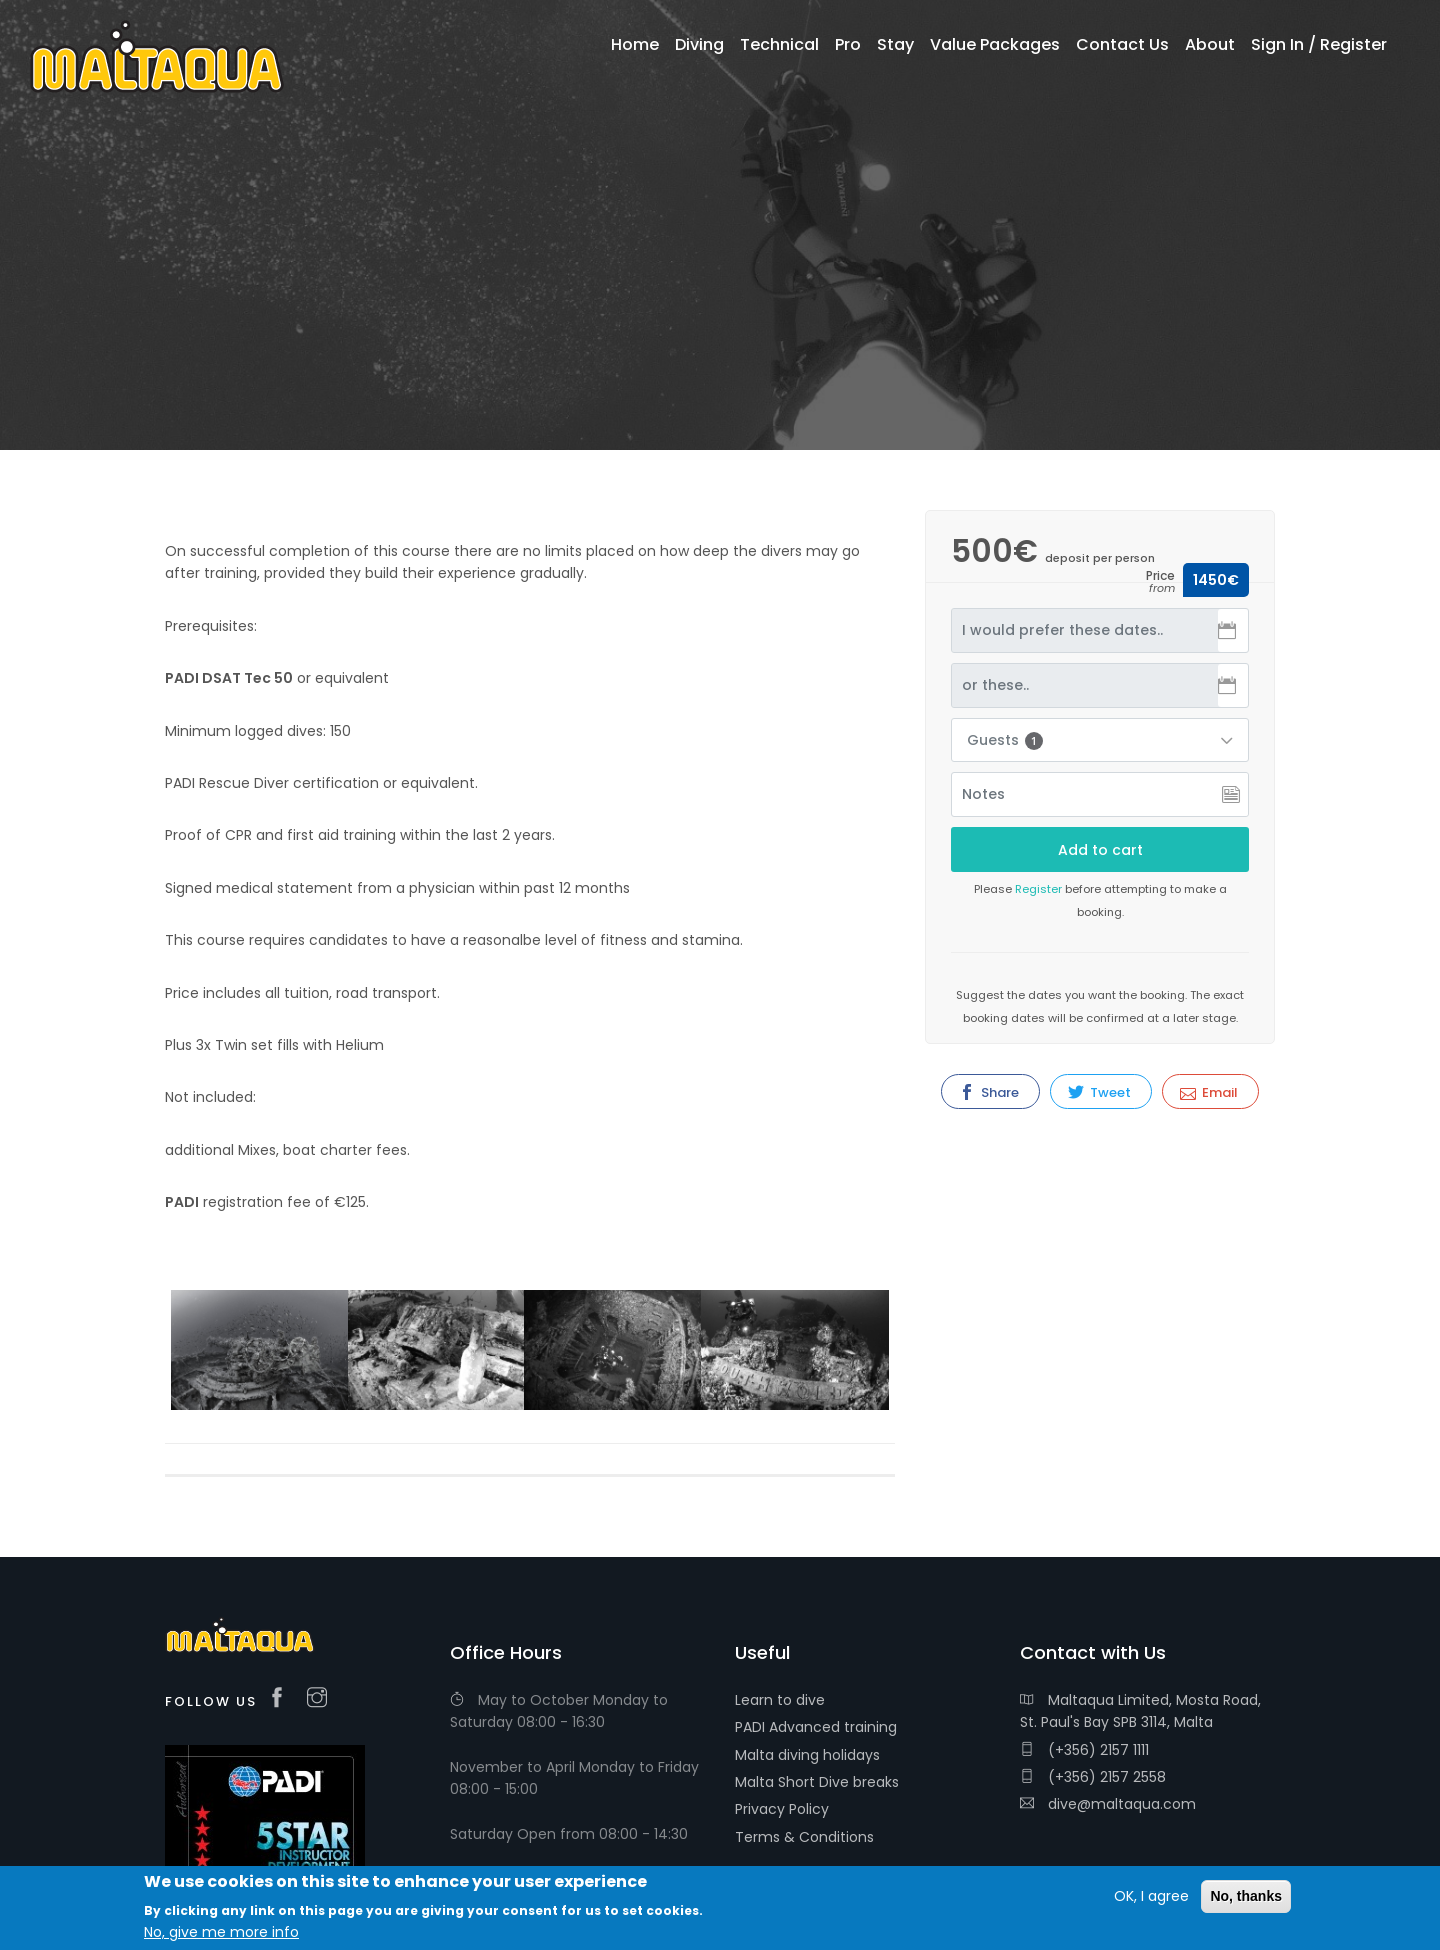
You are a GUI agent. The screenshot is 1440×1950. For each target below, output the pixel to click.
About (1210, 44)
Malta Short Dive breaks (817, 1782)
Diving (699, 44)
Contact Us (1122, 44)
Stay (895, 44)
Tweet (1099, 1092)
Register (1038, 889)
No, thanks (1246, 1896)
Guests (1005, 740)
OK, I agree (1151, 1896)
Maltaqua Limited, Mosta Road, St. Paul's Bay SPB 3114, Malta (1140, 1711)
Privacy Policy (782, 1809)
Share (989, 1092)
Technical (779, 44)
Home (635, 44)
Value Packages (995, 44)
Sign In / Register (1319, 44)
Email (1209, 1092)
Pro (848, 44)
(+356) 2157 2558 (1093, 1777)
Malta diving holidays (807, 1755)
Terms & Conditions (804, 1837)
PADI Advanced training (816, 1727)
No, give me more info (221, 1932)
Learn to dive (780, 1700)
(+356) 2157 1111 (1084, 1750)
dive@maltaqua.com (1108, 1804)
